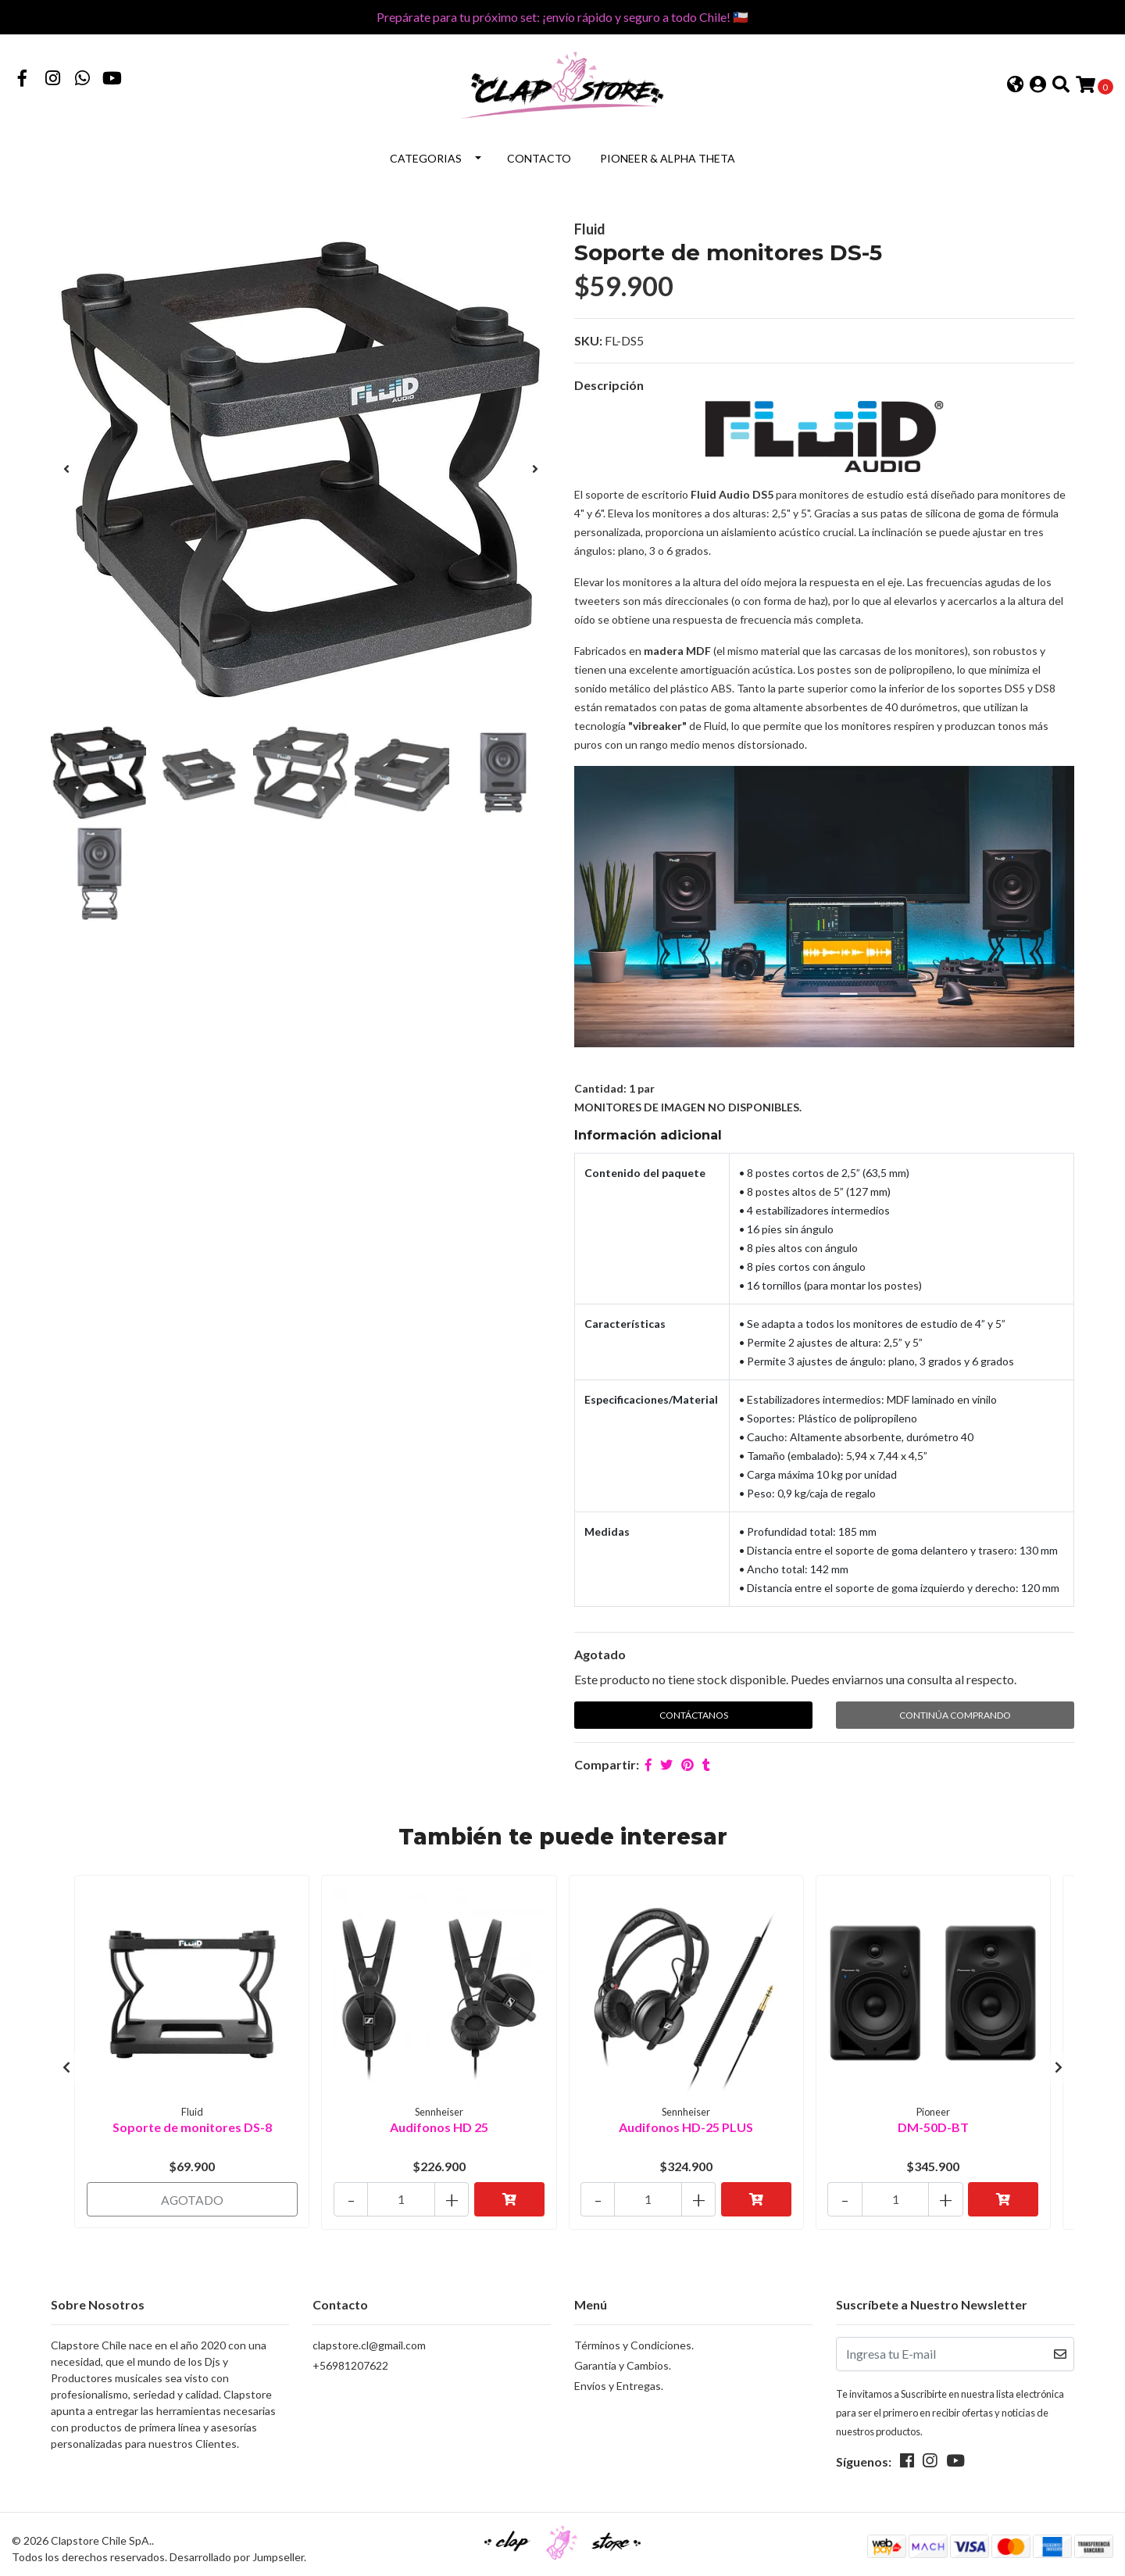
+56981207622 (350, 2355)
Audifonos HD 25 (439, 2121)
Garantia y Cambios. (622, 2355)
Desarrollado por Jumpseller (237, 2547)
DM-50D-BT (933, 2121)
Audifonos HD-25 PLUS (686, 2121)
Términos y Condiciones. (634, 2335)
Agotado (600, 1650)
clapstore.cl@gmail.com (369, 2335)
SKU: (588, 337)
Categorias (426, 155)
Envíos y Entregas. (618, 2375)
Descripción (609, 381)
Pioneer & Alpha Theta (667, 155)
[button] (1015, 84)
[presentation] (66, 465)
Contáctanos (693, 1711)
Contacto (539, 155)
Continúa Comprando (955, 1711)
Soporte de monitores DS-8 (192, 2121)
